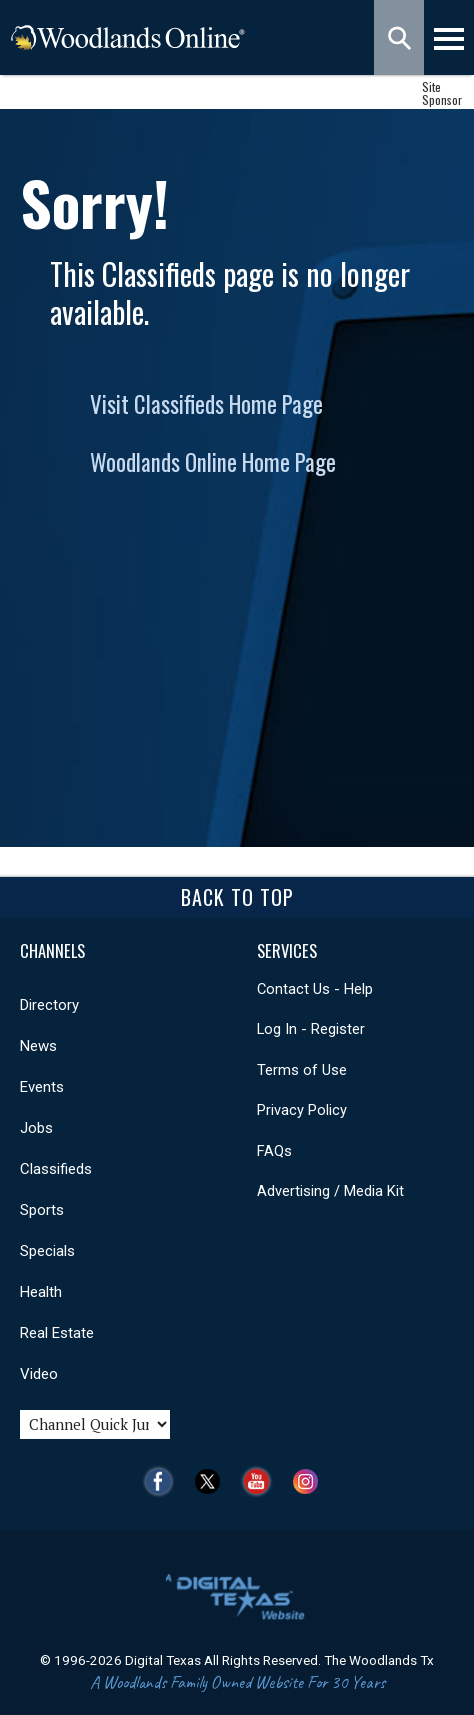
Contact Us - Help (315, 989)
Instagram (310, 1481)
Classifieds (56, 1169)
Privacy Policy (302, 1110)
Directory (49, 1005)
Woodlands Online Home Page (213, 462)
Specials (47, 1251)
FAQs (274, 1151)
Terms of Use (302, 1070)
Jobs (36, 1128)
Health (41, 1292)
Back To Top (237, 897)
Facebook (163, 1481)
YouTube (261, 1481)
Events (42, 1087)
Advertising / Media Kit (330, 1191)
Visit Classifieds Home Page (206, 404)
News (38, 1046)
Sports (42, 1210)
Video (39, 1374)
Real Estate (57, 1333)
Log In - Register (311, 1029)
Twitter (212, 1481)
